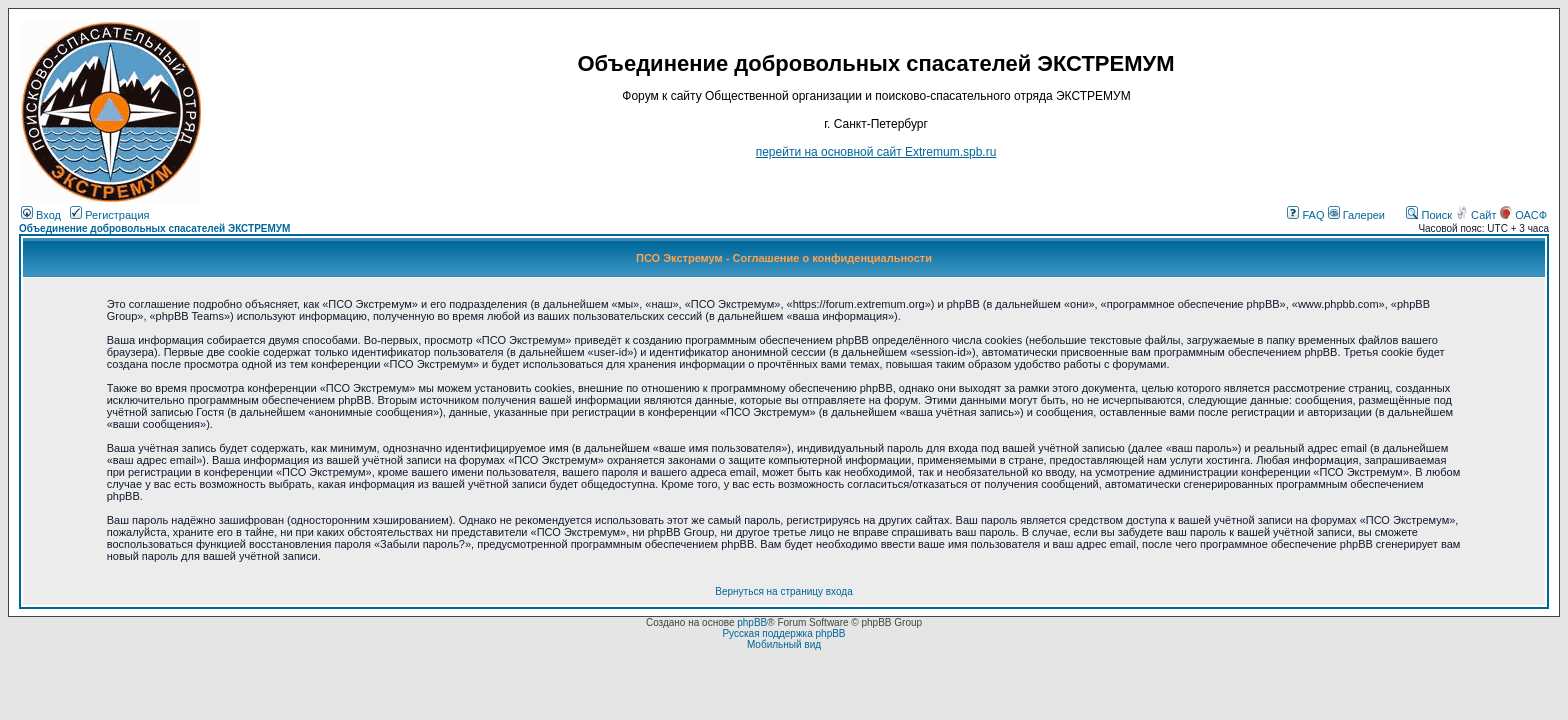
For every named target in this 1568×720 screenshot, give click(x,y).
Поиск (1429, 215)
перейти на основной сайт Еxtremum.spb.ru (876, 152)
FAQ (1305, 215)
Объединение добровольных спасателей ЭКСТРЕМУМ (154, 228)
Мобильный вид (784, 644)
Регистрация (109, 215)
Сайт (1477, 215)
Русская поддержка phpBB (783, 633)
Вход (41, 215)
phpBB (752, 622)
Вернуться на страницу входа (783, 591)
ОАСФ (1523, 215)
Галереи (1356, 215)
